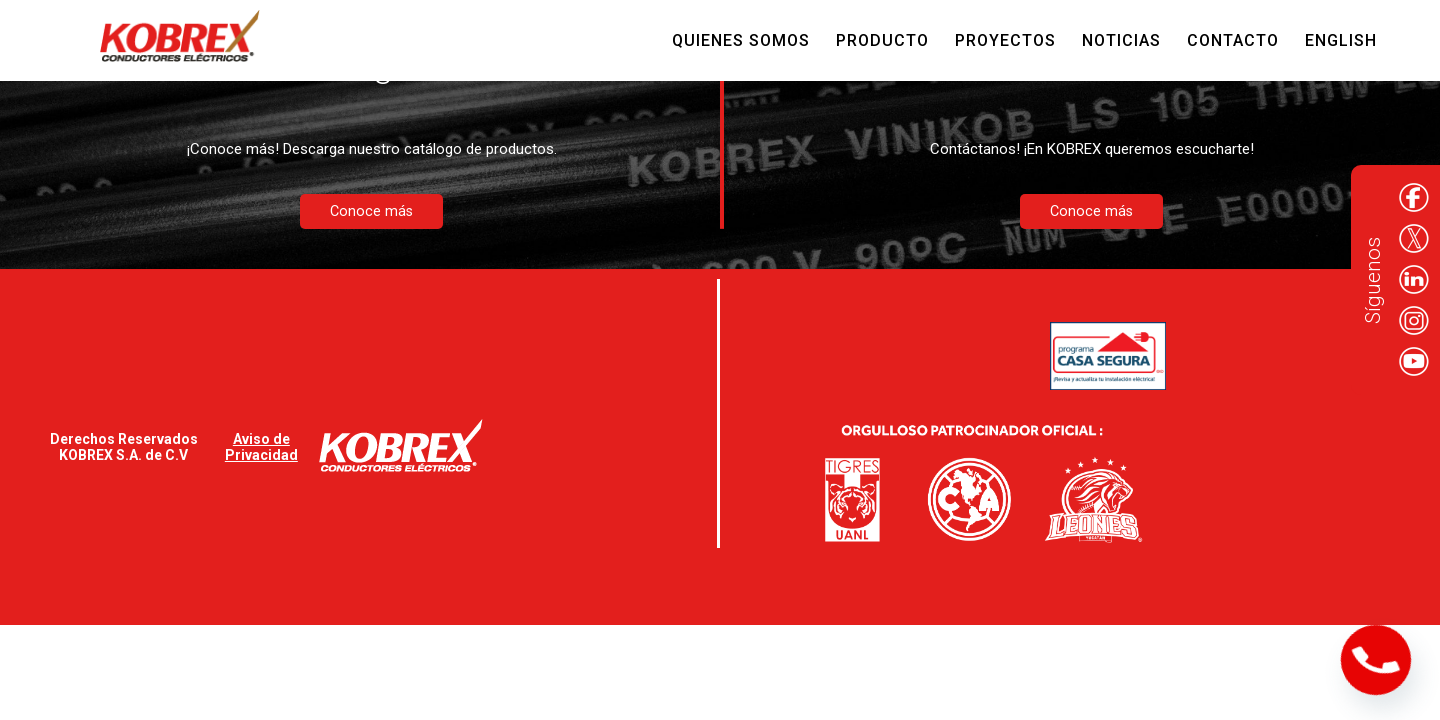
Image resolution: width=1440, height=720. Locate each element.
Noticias (1121, 40)
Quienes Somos (741, 40)
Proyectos (1005, 40)
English (1341, 40)
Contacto (1233, 40)
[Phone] (1376, 660)
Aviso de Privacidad (261, 447)
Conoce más (371, 211)
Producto (882, 40)
